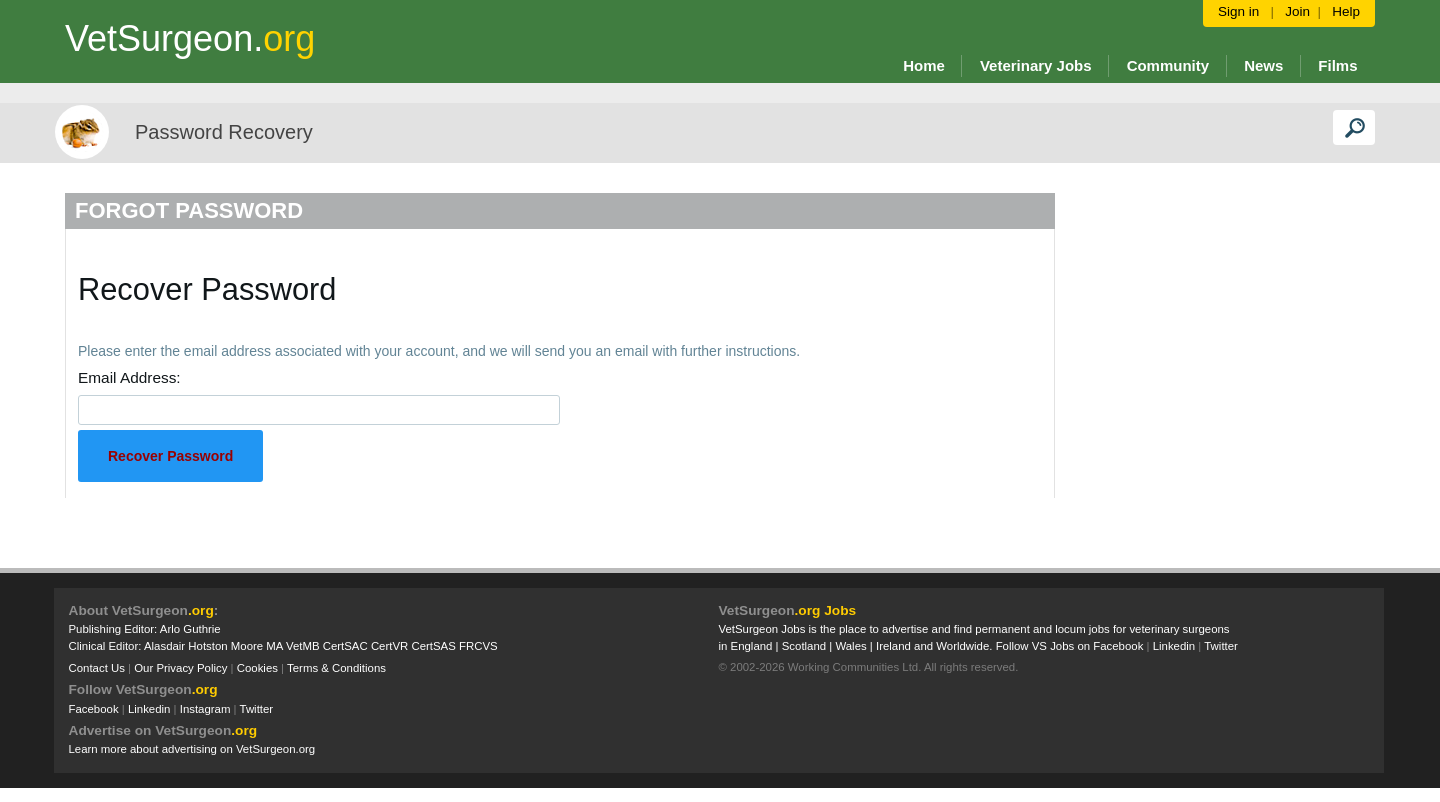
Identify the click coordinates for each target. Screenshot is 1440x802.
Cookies (257, 668)
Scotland (804, 646)
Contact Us (97, 668)
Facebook (94, 709)
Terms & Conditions (336, 668)
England (752, 646)
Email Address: (129, 377)
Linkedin (149, 709)
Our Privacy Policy (180, 668)
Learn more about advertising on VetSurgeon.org (192, 749)
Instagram (205, 709)
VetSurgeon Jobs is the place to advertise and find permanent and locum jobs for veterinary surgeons (974, 629)
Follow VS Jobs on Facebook (1070, 646)
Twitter (257, 709)
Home (924, 65)
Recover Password (170, 456)
